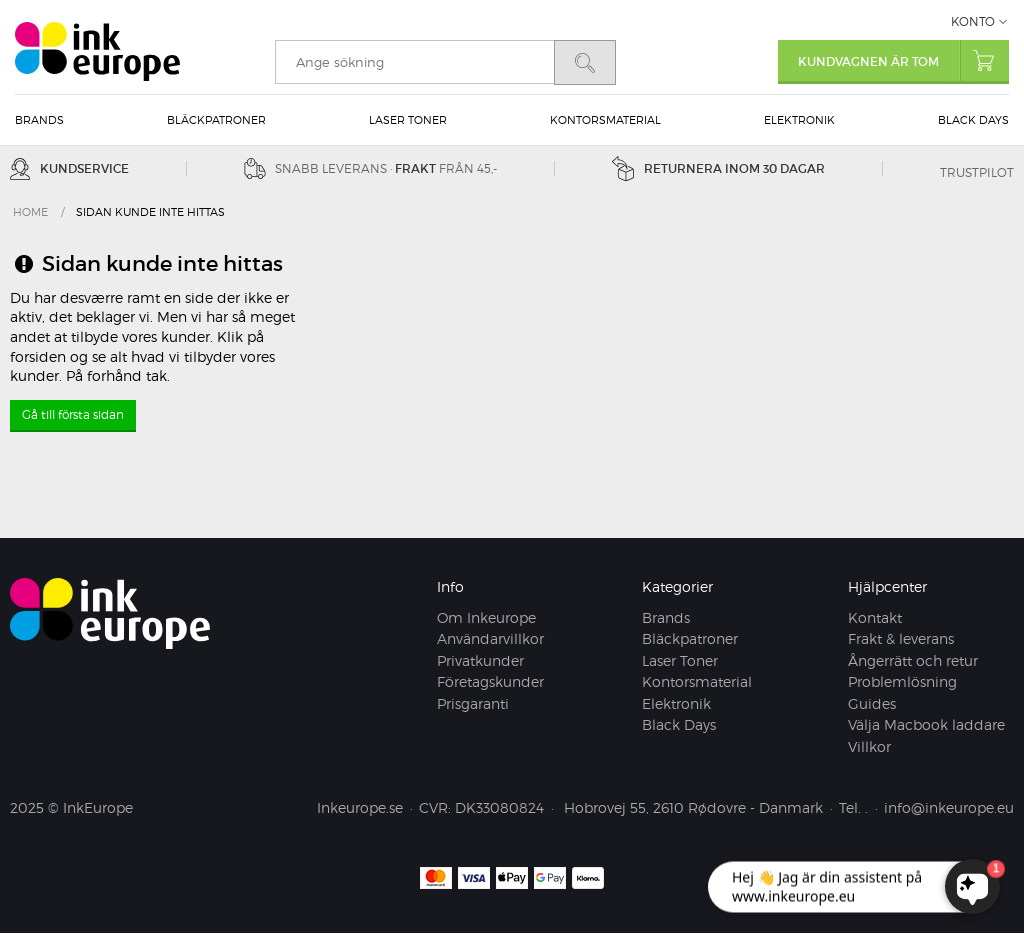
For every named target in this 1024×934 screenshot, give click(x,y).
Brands (39, 120)
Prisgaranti (473, 703)
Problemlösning (902, 682)
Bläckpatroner (216, 120)
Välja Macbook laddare (926, 725)
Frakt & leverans (901, 639)
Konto (973, 21)
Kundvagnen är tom (903, 60)
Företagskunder (490, 682)
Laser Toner (408, 120)
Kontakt (875, 617)
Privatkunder (480, 660)
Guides (872, 703)
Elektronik (799, 120)
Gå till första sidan (73, 414)
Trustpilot (977, 172)
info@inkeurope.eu (949, 808)
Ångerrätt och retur (913, 660)
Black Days (973, 120)
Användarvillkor (490, 639)
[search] (414, 62)
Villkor (869, 746)
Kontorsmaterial (605, 120)
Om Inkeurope (486, 617)
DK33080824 (499, 808)
